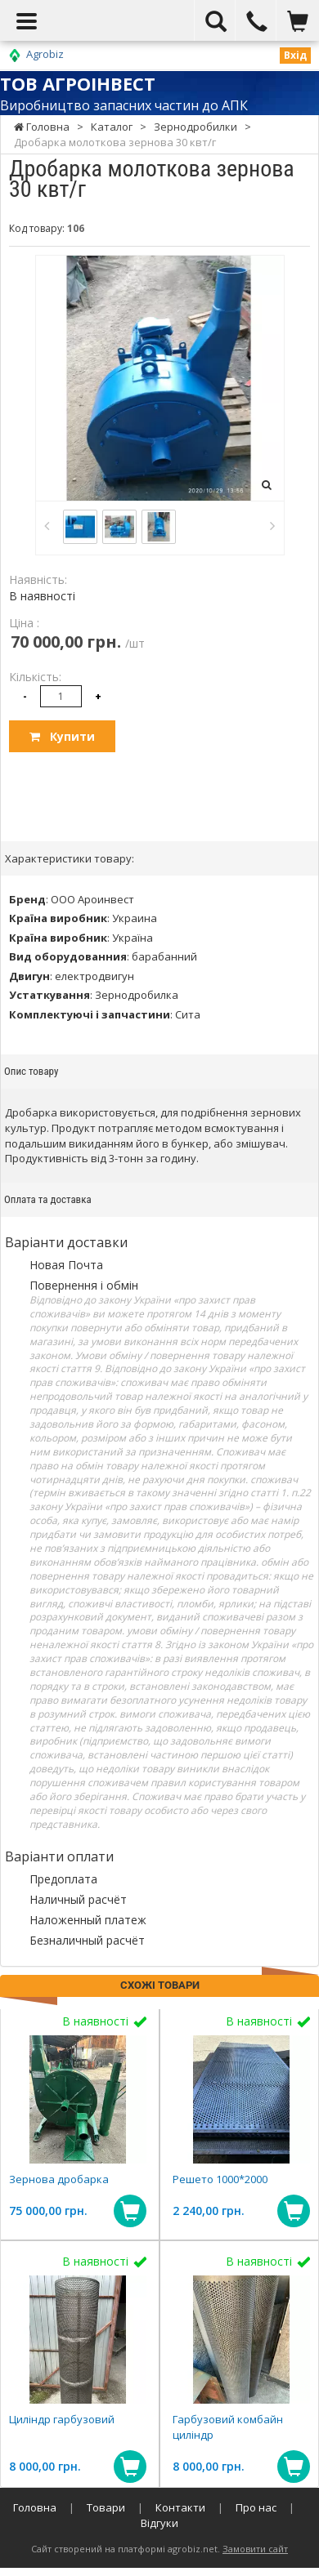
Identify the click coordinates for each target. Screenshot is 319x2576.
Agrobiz (45, 54)
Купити (62, 736)
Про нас (256, 2507)
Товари (106, 2507)
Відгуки (159, 2523)
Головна (34, 2507)
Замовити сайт (255, 2549)
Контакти (180, 2507)
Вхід (295, 55)
